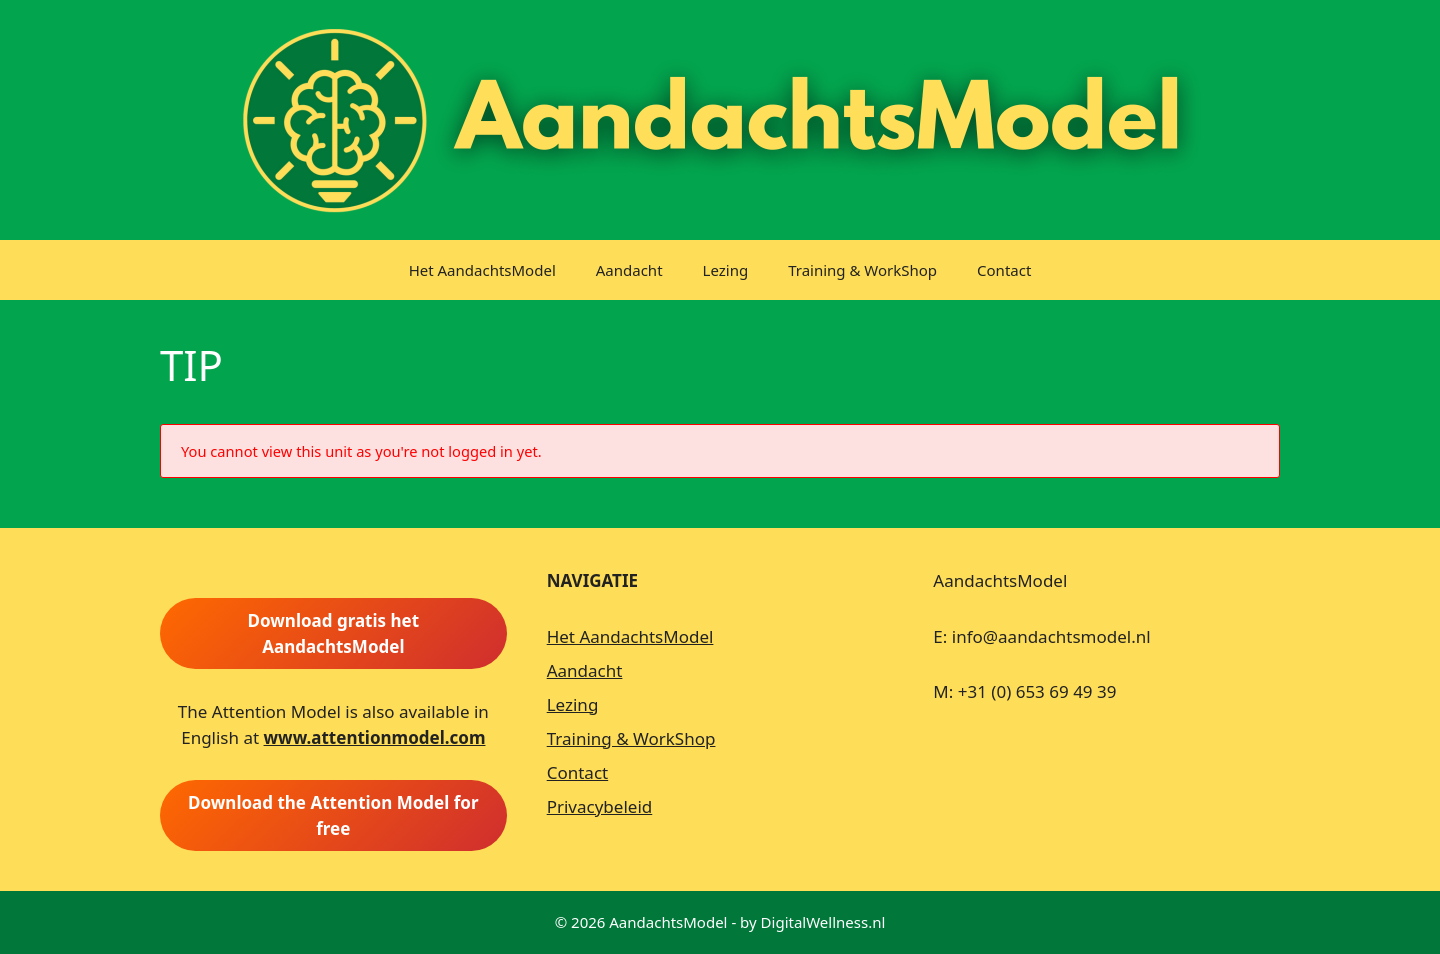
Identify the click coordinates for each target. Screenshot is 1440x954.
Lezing (726, 270)
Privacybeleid (600, 806)
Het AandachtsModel (482, 270)
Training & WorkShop (862, 270)
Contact (1004, 270)
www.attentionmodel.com (375, 737)
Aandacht (629, 270)
